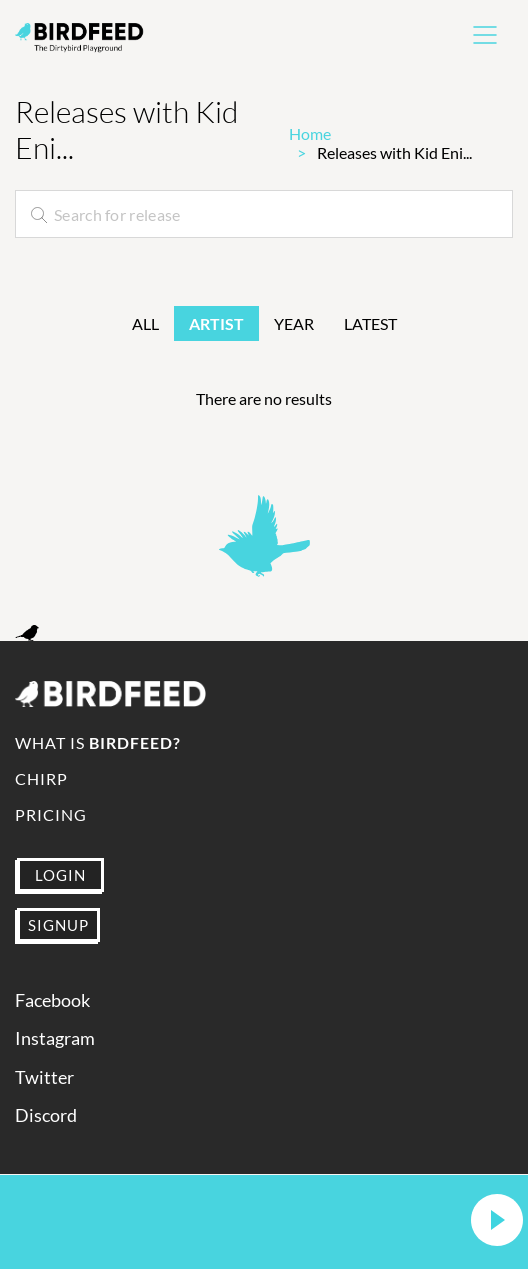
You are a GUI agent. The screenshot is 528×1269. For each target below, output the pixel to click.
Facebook (52, 1000)
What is (98, 742)
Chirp (41, 778)
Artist (216, 323)
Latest (370, 323)
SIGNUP (58, 925)
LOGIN (60, 875)
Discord (46, 1115)
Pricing (51, 814)
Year (294, 323)
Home (310, 133)
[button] (497, 1221)
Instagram (55, 1038)
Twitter (44, 1077)
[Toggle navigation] (485, 35)
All (145, 323)
